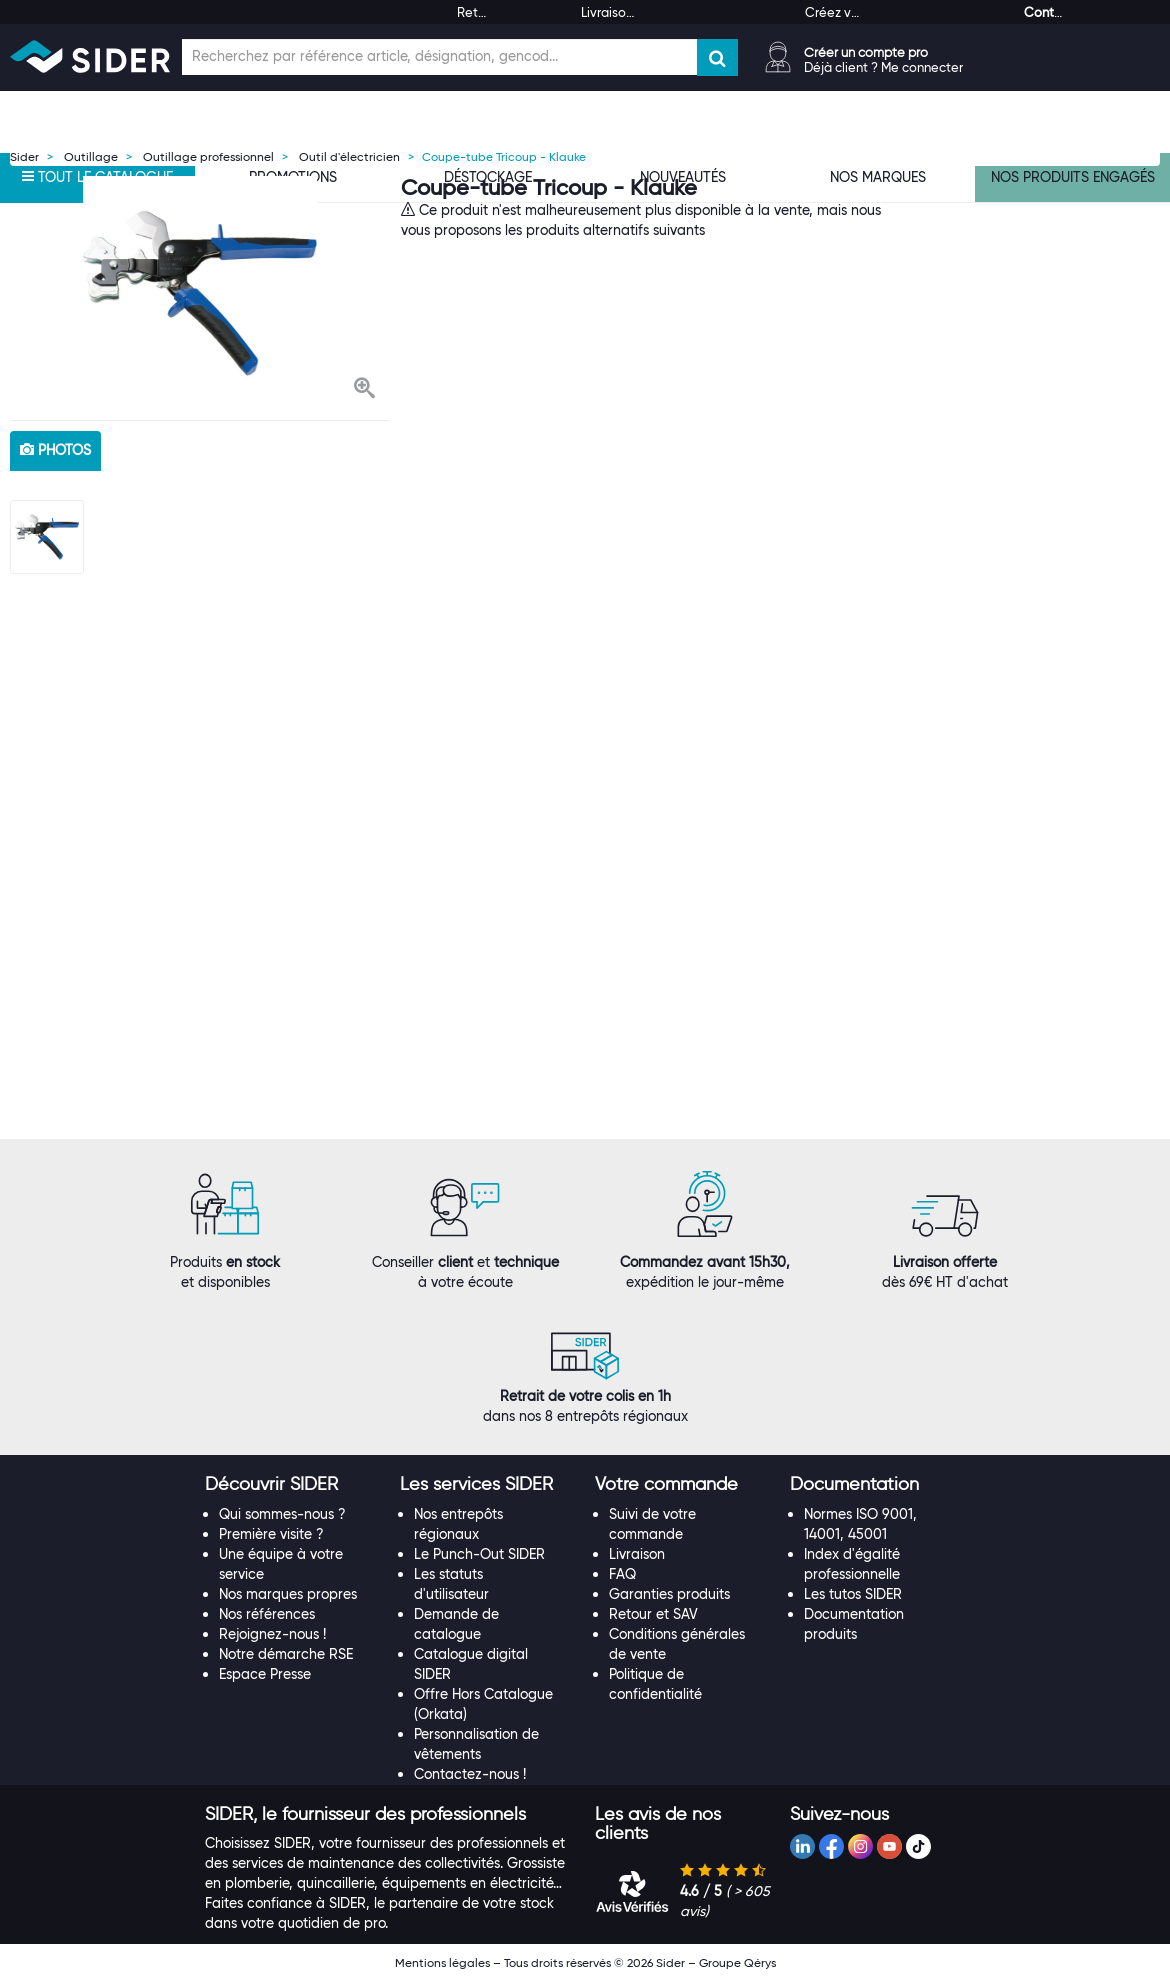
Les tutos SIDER (853, 1594)
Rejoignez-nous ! (272, 1634)
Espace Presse (265, 1674)
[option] (200, 293)
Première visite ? (271, 1534)
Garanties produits (669, 1594)
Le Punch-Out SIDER (479, 1554)
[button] (364, 390)
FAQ (622, 1574)
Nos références (267, 1614)
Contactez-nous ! (470, 1774)
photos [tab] (55, 450)
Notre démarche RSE (286, 1654)
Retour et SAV (653, 1614)
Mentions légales (442, 1962)
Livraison (637, 1554)
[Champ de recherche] (439, 57)
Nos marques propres (288, 1594)
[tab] (292, 1485)
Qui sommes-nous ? (282, 1514)
